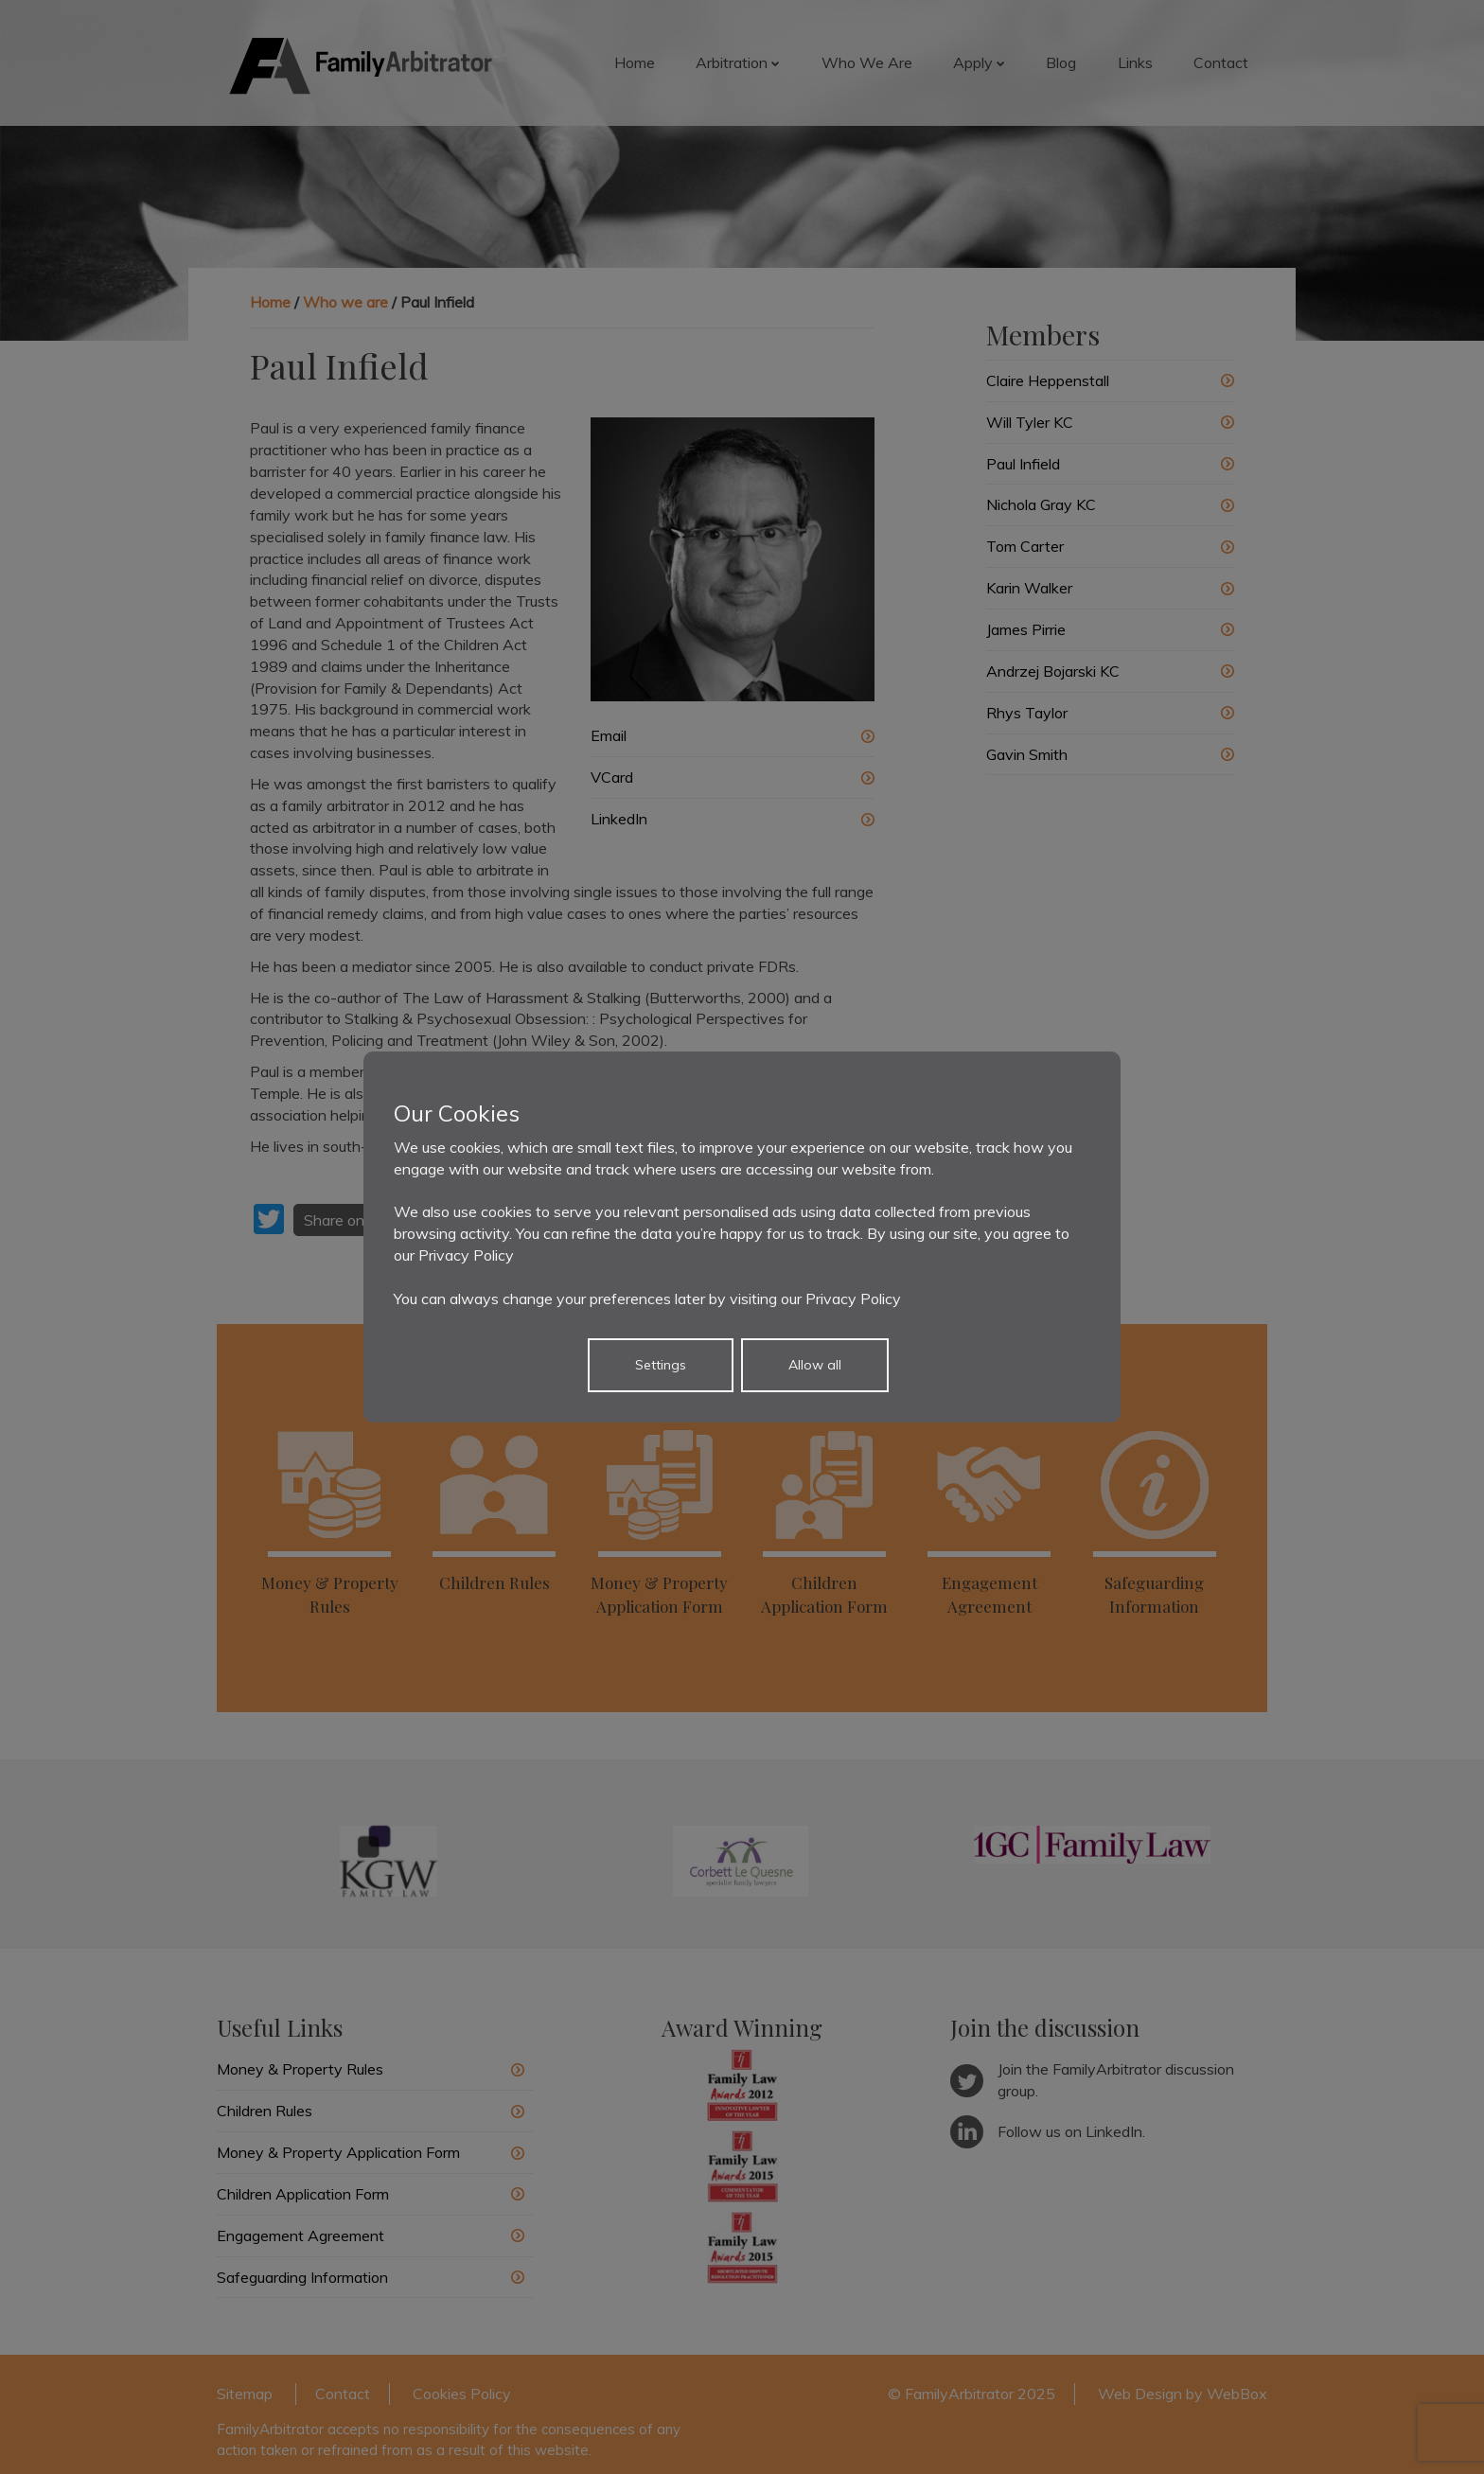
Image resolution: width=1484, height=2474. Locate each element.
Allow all (814, 1364)
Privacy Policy (466, 1255)
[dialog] (742, 1237)
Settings (660, 1364)
